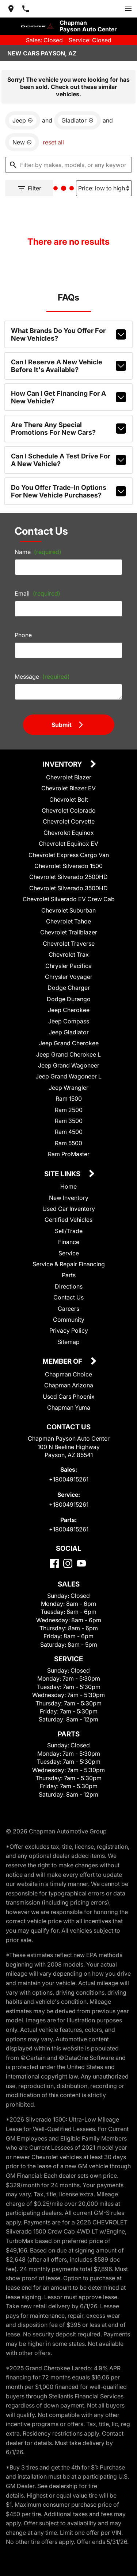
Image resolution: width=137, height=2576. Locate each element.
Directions (68, 1296)
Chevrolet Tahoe (68, 931)
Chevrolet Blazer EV (68, 798)
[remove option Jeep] (24, 110)
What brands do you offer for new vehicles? (68, 337)
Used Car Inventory (68, 1218)
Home (68, 1196)
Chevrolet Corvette (68, 831)
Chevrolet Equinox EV (68, 853)
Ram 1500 (68, 1108)
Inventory (63, 774)
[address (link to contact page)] (14, 7)
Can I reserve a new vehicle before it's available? (68, 367)
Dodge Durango (68, 1008)
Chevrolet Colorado (68, 820)
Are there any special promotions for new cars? (68, 426)
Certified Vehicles (68, 1229)
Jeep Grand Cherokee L (68, 1064)
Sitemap (68, 1351)
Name (38, 555)
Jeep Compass (68, 1030)
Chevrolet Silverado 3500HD (68, 897)
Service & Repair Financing (68, 1274)
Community (68, 1329)
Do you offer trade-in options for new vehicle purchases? (68, 486)
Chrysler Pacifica (68, 975)
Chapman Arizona (68, 1395)
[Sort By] (100, 184)
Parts (69, 1285)
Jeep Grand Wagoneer (68, 1075)
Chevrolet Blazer (68, 786)
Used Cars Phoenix (68, 1406)
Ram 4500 (68, 1141)
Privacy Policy (69, 1340)
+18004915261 (68, 1498)
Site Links (64, 1183)
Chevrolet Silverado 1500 (68, 875)
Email (38, 597)
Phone (25, 638)
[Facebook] (54, 1592)
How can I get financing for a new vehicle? (68, 397)
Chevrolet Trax (68, 964)
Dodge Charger (69, 997)
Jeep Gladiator (68, 1041)
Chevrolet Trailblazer (68, 942)
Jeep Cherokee (69, 1019)
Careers (68, 1318)
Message (41, 680)
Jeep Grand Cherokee (68, 1053)
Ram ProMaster (68, 1164)
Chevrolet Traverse (68, 953)
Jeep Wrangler (68, 1097)
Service (68, 1262)
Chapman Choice (68, 1383)
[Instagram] (68, 1592)
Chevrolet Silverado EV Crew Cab (68, 909)
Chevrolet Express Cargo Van (68, 864)
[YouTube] (81, 1592)
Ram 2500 (68, 1119)
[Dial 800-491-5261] (28, 7)
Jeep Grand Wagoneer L (68, 1086)
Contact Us (69, 1307)
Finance (68, 1251)
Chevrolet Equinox (68, 842)
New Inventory (68, 1207)
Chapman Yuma (68, 1417)
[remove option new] (24, 136)
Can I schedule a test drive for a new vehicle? (68, 456)
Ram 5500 (68, 1152)
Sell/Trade (68, 1240)
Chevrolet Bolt (68, 809)
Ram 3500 (68, 1130)
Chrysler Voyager (68, 986)
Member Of (63, 1371)
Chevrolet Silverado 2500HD (68, 886)
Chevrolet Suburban (68, 920)
